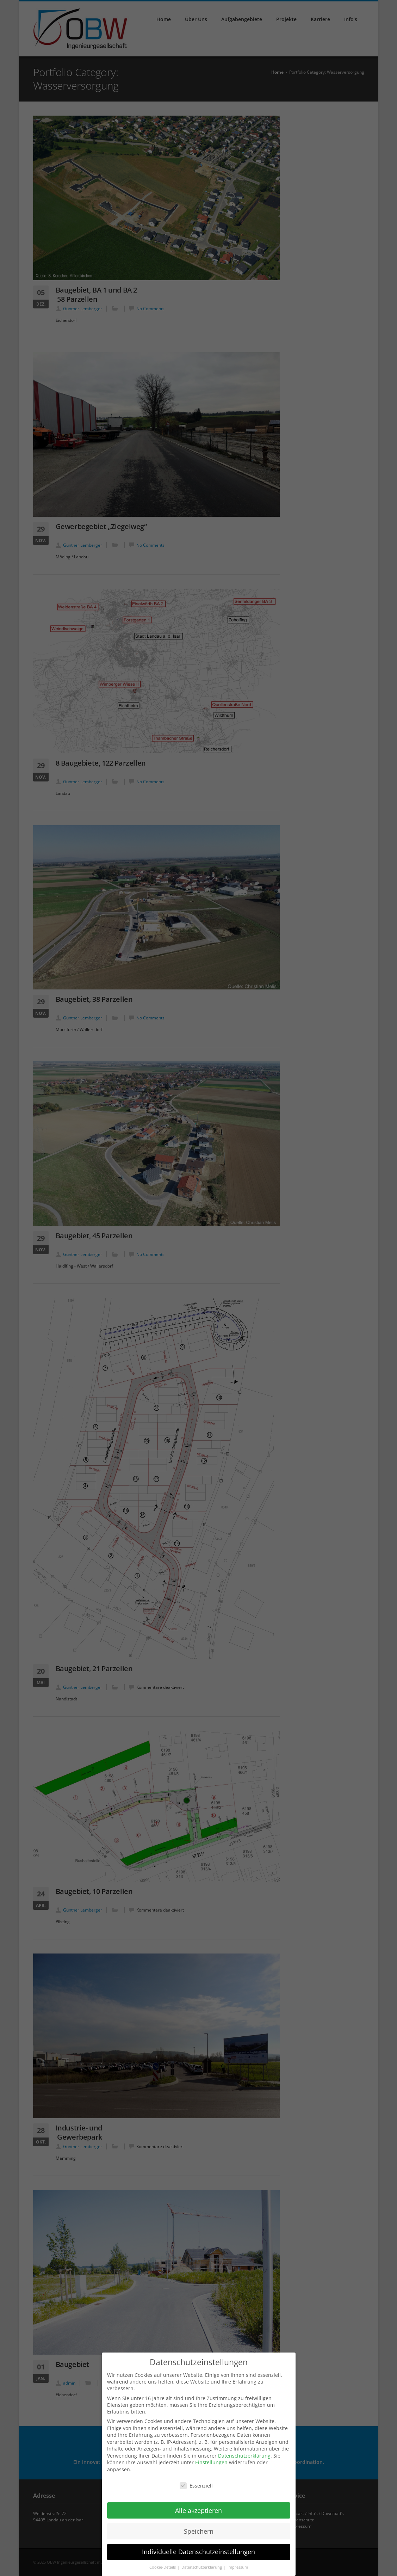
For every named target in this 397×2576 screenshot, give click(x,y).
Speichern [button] (198, 2527)
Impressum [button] (238, 2563)
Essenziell (196, 2481)
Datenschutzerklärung (244, 2451)
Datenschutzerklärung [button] (202, 2563)
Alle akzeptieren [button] (198, 2506)
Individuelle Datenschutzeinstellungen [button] (198, 2548)
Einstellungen (211, 2458)
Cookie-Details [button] (163, 2563)
